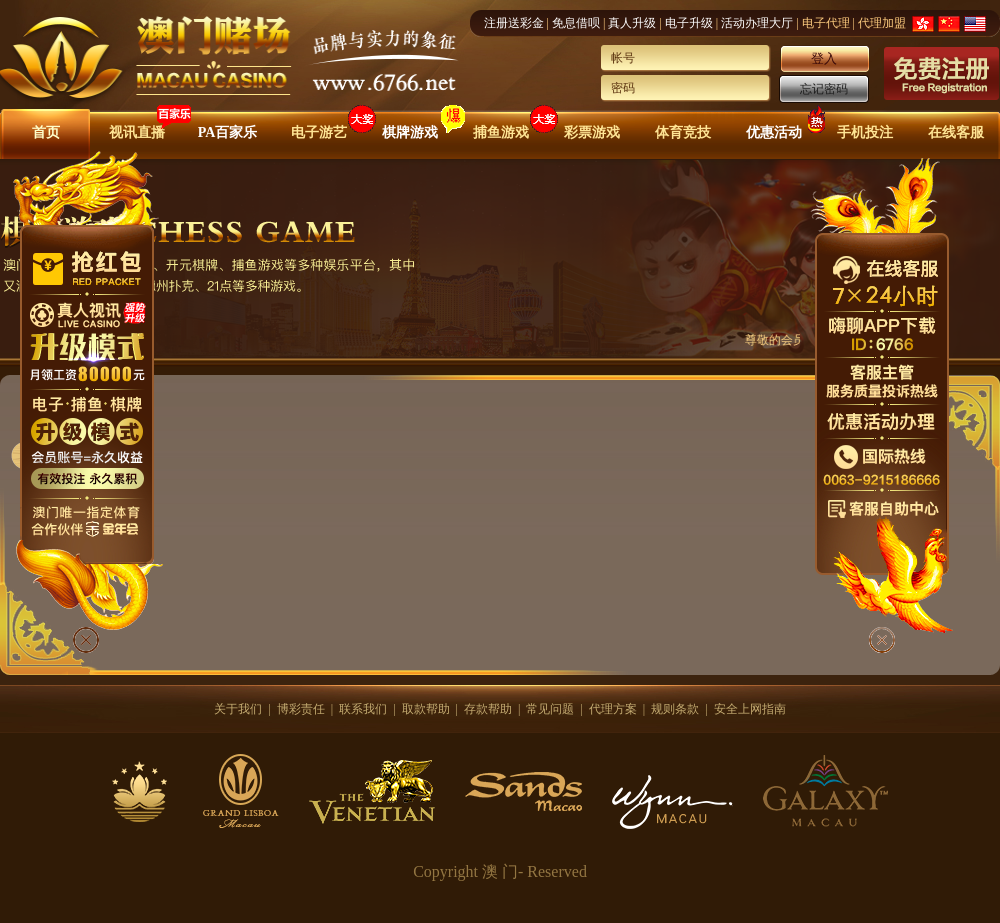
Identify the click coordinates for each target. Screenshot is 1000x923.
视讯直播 (137, 132)
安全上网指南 (750, 709)
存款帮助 (488, 709)
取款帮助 (426, 709)
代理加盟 (882, 23)
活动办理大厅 (757, 23)
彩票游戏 (592, 132)
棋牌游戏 (410, 132)
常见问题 (550, 709)
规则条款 (675, 709)
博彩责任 (301, 709)
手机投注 (865, 132)
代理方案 (613, 709)
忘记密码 (824, 89)
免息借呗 (576, 23)
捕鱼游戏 (501, 132)
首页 (46, 132)
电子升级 (689, 23)
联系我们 (363, 709)
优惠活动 (774, 132)
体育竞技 (683, 132)
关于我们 (238, 709)
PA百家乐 (228, 132)
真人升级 (632, 23)
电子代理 (826, 23)
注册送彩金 (514, 23)
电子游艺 (319, 132)
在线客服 (956, 132)
